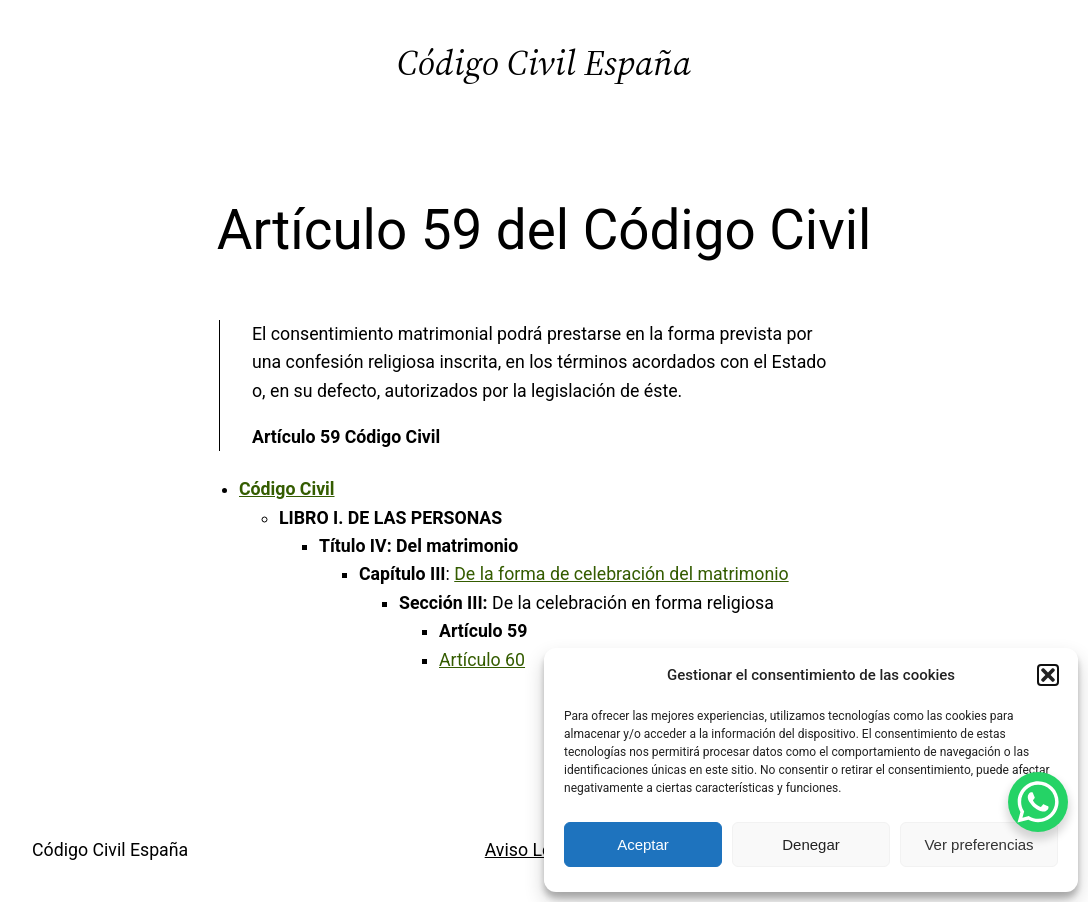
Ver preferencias (978, 844)
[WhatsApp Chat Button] (1038, 802)
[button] (1048, 675)
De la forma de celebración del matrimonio (621, 574)
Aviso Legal (530, 850)
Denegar (811, 844)
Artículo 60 (482, 660)
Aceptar (643, 844)
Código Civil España (544, 62)
